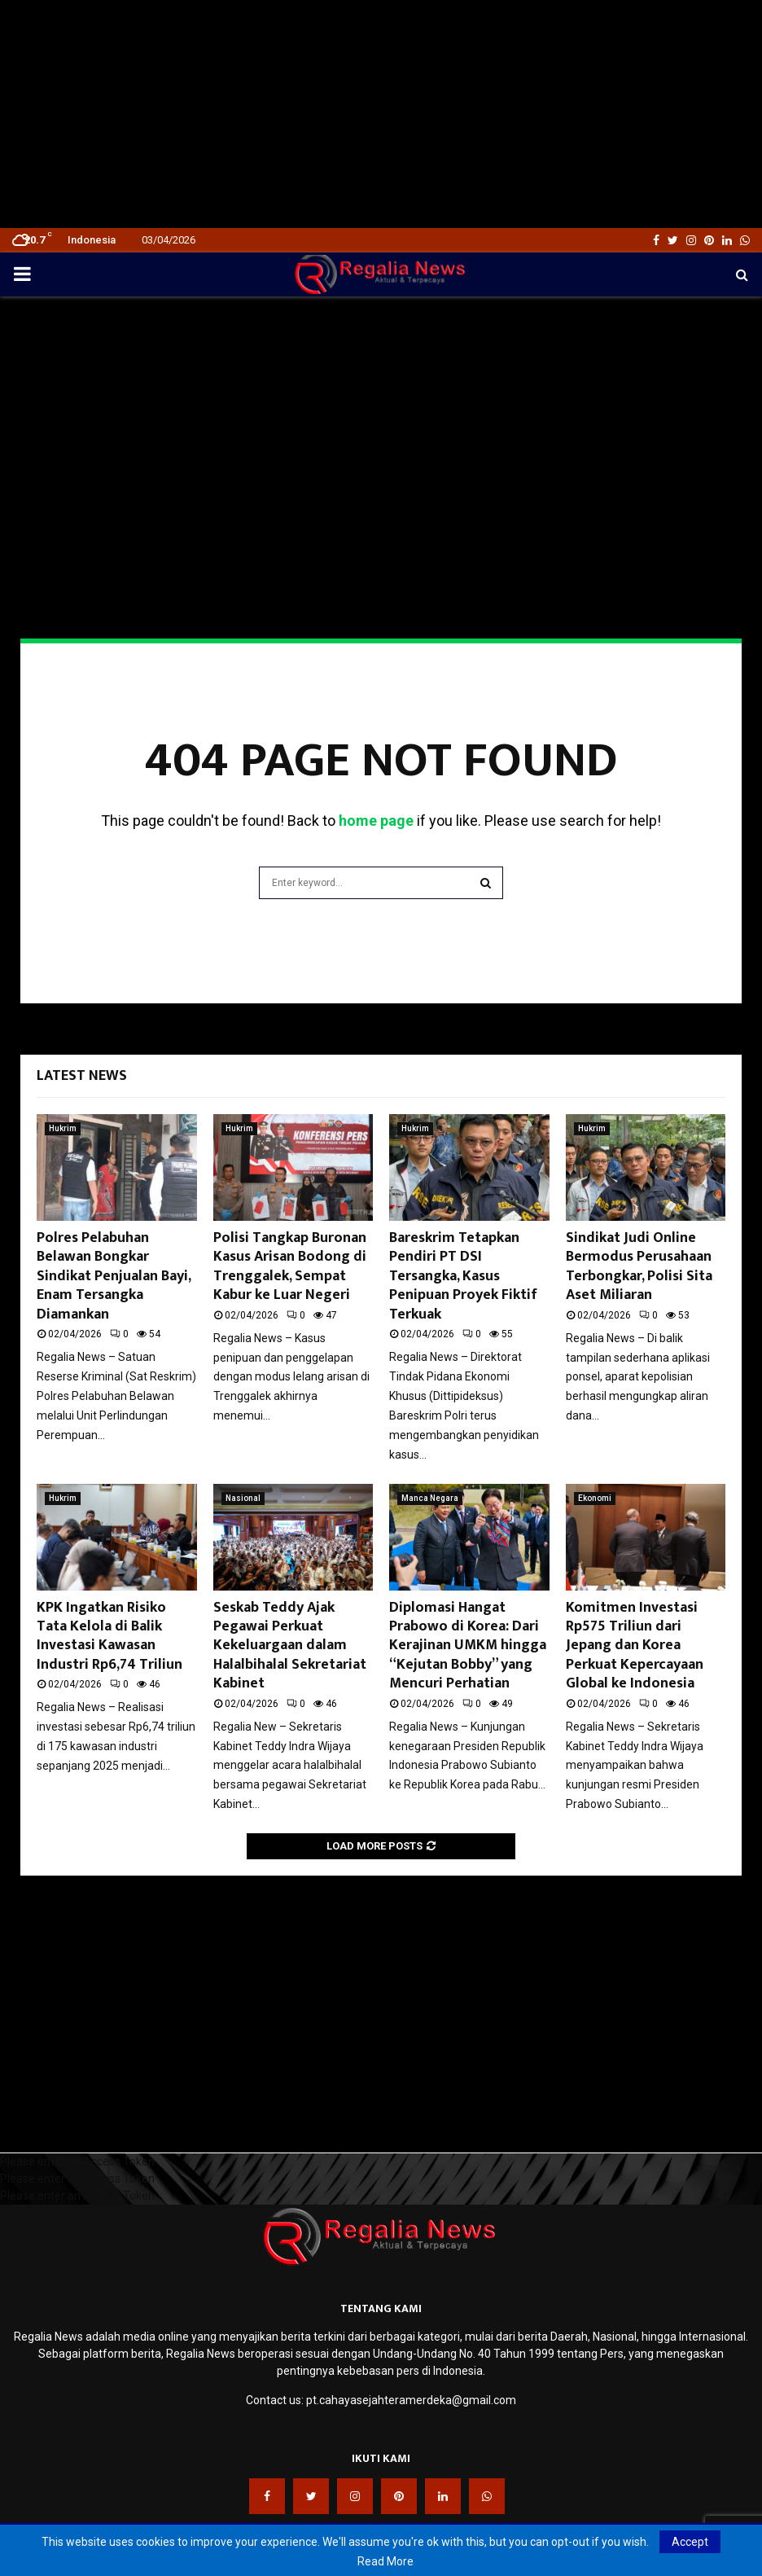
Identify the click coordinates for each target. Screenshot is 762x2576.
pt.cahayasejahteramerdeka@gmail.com (411, 2400)
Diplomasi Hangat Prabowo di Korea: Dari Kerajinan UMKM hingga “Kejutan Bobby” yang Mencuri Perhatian (467, 1645)
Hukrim (63, 1128)
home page (376, 820)
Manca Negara (429, 1498)
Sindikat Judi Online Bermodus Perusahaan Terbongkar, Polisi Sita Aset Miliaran (639, 1266)
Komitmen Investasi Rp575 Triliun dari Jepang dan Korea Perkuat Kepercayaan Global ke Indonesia (634, 1645)
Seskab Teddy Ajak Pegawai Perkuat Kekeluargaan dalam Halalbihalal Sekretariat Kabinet (289, 1645)
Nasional (243, 1498)
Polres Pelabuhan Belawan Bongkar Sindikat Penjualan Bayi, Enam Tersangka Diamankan (113, 1276)
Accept (690, 2541)
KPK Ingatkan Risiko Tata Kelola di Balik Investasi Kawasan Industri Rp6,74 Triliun (109, 1636)
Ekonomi (594, 1498)
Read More (385, 2561)
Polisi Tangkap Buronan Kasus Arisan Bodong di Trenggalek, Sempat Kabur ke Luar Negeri (289, 1266)
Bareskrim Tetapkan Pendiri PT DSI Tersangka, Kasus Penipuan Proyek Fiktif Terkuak (463, 1276)
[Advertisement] (381, 114)
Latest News (82, 1076)
